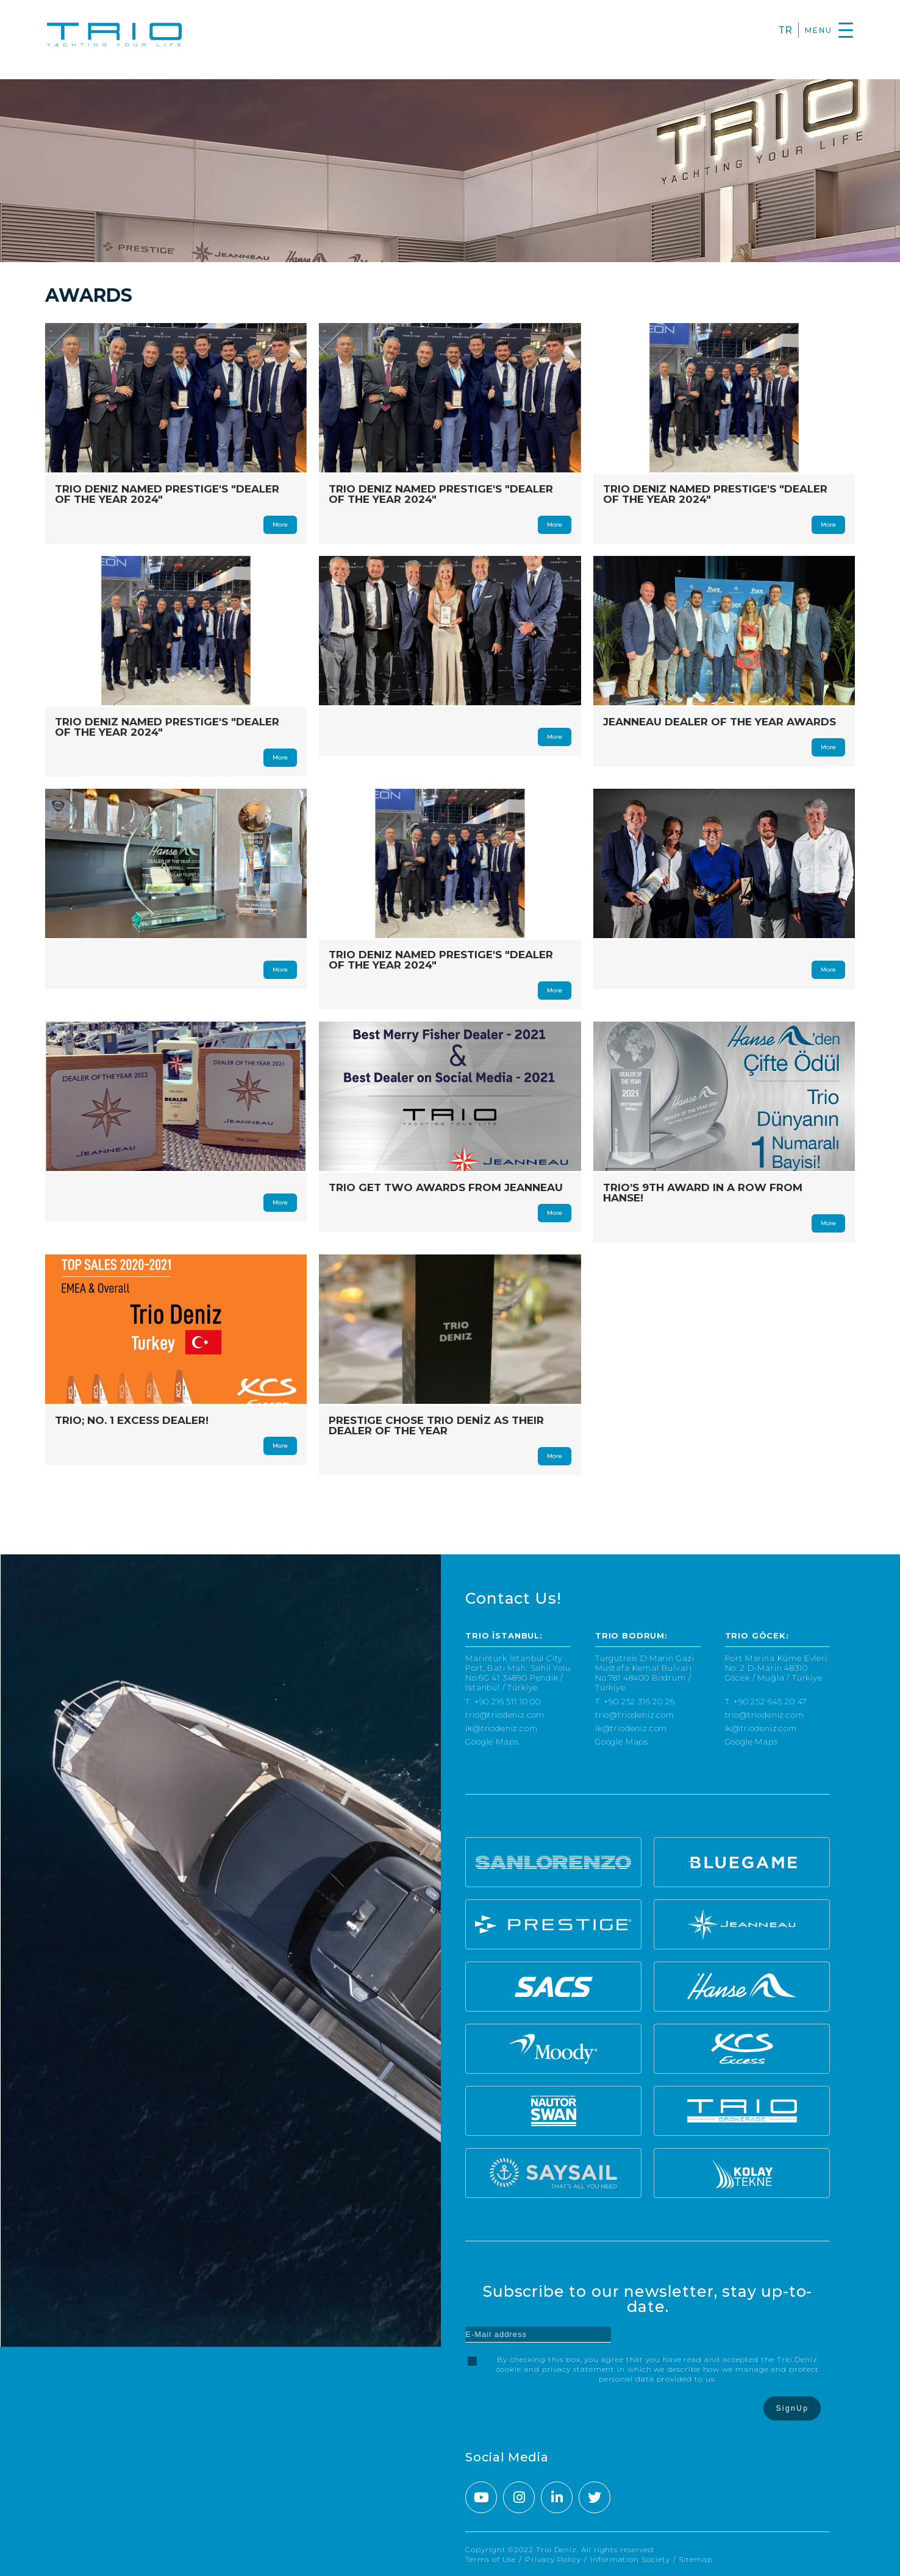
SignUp (792, 2408)
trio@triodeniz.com (505, 1715)
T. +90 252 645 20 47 (766, 1702)
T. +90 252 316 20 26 (635, 1702)
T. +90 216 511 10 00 (503, 1702)
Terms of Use (490, 2559)
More (280, 524)
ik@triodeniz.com (501, 1728)
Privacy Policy (553, 2559)
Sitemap (695, 2559)
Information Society (630, 2559)
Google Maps (491, 1742)
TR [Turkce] (785, 30)
